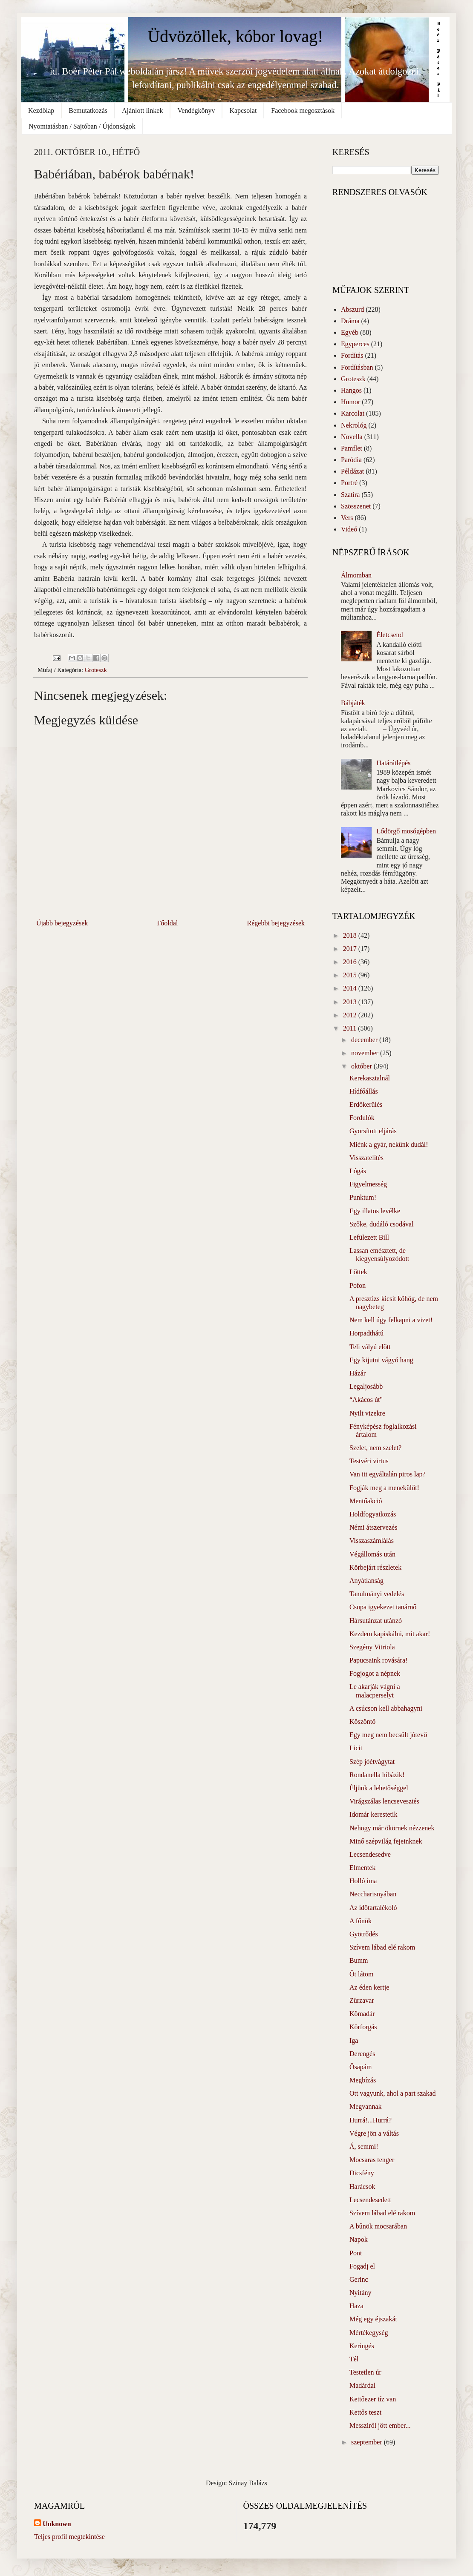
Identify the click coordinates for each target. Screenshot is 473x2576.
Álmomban (356, 575)
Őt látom (361, 1974)
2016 (350, 961)
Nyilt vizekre (367, 1413)
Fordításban (357, 367)
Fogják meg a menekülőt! (384, 1487)
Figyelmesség (368, 1184)
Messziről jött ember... (380, 2425)
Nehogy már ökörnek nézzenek (391, 1828)
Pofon (357, 1285)
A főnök (360, 1920)
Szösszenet (356, 506)
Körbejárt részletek (375, 1567)
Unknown (57, 2523)
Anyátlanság (366, 1580)
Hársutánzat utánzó (375, 1620)
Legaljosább (366, 1386)
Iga (353, 2040)
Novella (352, 436)
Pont (355, 2253)
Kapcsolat (243, 110)
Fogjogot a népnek (374, 1673)
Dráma (350, 321)
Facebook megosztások (303, 110)
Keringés (361, 2345)
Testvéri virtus (369, 1461)
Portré (349, 482)
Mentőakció (365, 1501)
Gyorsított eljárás (373, 1130)
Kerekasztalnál (369, 1078)
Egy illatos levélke (374, 1211)
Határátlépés (393, 763)
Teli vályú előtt (370, 1346)
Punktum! (362, 1197)
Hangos (351, 390)
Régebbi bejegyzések (276, 923)
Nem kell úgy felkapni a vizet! (391, 1320)
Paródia (351, 459)
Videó (349, 529)
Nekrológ (353, 425)
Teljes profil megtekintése (69, 2536)
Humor (350, 401)
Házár (357, 1373)
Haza (356, 2305)
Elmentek (362, 1867)
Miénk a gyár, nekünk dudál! (388, 1144)
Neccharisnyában (372, 1894)
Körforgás (363, 2026)
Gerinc (358, 2279)
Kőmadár (362, 2013)
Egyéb (349, 332)
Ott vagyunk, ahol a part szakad (392, 2093)
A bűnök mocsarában (378, 2226)
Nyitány (360, 2292)
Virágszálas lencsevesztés (384, 1801)
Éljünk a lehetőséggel (378, 1788)
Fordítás (352, 355)
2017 (350, 948)
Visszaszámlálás (371, 1540)
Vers (347, 517)
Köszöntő (362, 1721)
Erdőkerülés (365, 1104)
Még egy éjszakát (373, 2319)
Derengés (362, 2053)
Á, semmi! (363, 2146)
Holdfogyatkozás (372, 1514)
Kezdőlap (41, 110)
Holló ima (363, 1880)
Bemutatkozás (88, 110)
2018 (350, 935)
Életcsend (389, 634)
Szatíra (350, 494)
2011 (350, 1028)
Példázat (352, 471)
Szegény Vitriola (372, 1647)
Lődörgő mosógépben (406, 831)
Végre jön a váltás (374, 2133)
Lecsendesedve (370, 1854)
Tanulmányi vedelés (376, 1593)
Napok (358, 2239)
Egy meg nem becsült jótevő (388, 1734)
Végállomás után (372, 1554)
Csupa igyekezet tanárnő (382, 1607)
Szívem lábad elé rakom (382, 1947)
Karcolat (352, 413)
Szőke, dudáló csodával (381, 1224)
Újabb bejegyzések (62, 923)
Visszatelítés (366, 1157)
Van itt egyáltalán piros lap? (387, 1474)
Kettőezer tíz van (372, 2399)
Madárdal (362, 2385)
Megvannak (365, 2106)
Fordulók (362, 1117)
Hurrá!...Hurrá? (370, 2120)
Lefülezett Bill (369, 1237)
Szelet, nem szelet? (375, 1447)
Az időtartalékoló (373, 1907)
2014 (350, 988)
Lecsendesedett (370, 2199)
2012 (350, 1015)
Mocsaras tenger (371, 2159)
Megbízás (362, 2080)
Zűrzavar (361, 2000)
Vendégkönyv (196, 110)
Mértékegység (368, 2332)
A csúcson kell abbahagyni (385, 1708)
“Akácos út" (366, 1399)
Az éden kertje (369, 1987)
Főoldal (167, 923)
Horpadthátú (366, 1333)
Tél (353, 2359)
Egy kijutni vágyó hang (381, 1360)
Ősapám (360, 2067)
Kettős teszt (365, 2412)
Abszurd (352, 309)
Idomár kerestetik (373, 1814)
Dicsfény (361, 2173)
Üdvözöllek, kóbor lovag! (235, 36)
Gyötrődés (363, 1934)
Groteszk (96, 669)
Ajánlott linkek (142, 110)
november (365, 1053)
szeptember (367, 2442)
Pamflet (351, 448)
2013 (350, 1001)
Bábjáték (353, 702)
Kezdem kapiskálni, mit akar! (389, 1633)
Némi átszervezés (373, 1527)
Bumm (358, 1960)
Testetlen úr (365, 2372)
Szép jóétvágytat (372, 1761)
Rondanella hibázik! (376, 1774)
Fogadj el (362, 2266)
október (362, 1066)
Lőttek (358, 1271)
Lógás (357, 1171)
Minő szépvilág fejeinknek (385, 1841)
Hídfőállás (363, 1091)
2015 (350, 975)
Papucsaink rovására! (378, 1660)
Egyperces (355, 343)
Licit (355, 1748)
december (365, 1039)
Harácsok (362, 2186)
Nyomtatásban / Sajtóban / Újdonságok (82, 126)
